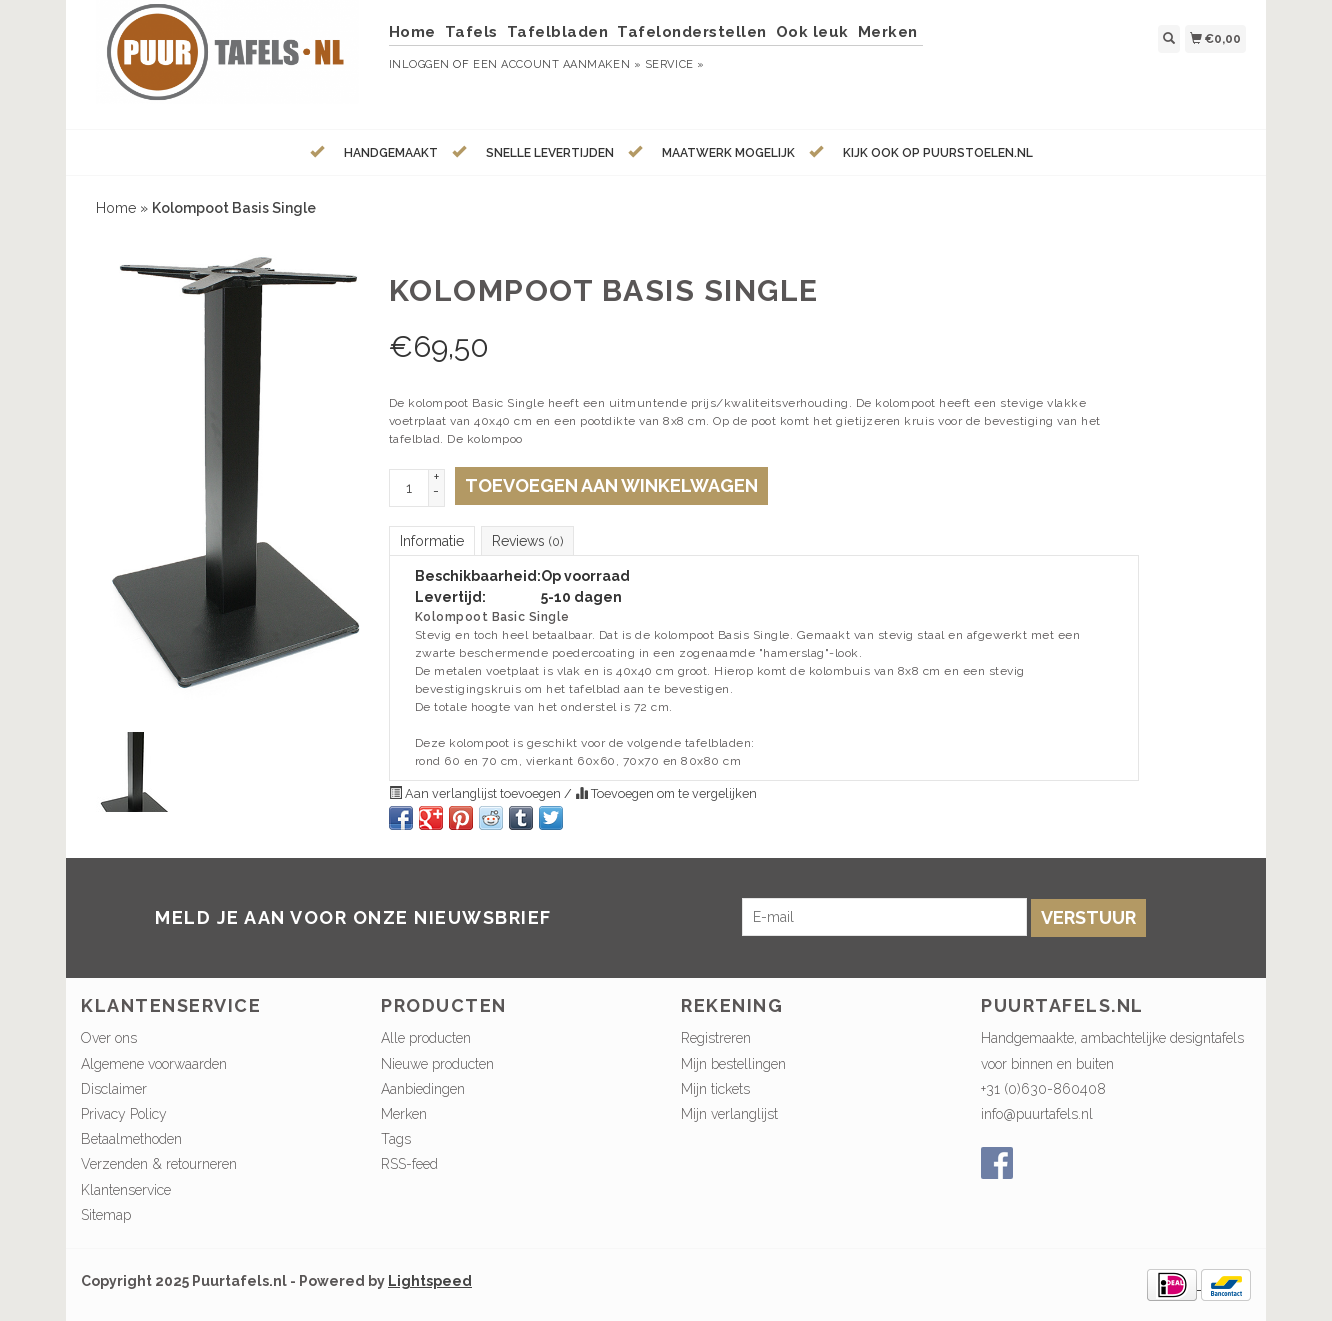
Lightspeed (430, 1281)
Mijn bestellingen (733, 1064)
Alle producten (426, 1038)
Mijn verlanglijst (729, 1114)
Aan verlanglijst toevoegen (476, 793)
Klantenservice (126, 1190)
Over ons (109, 1038)
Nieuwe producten (437, 1064)
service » (675, 64)
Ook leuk (812, 32)
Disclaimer (114, 1089)
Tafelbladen (558, 32)
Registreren (716, 1038)
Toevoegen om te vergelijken (666, 793)
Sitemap (106, 1215)
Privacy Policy (124, 1114)
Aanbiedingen (423, 1089)
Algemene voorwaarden (154, 1064)
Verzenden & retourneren (159, 1164)
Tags (396, 1139)
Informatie (432, 541)
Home (412, 32)
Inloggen (419, 64)
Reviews (527, 541)
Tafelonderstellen (692, 32)
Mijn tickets (715, 1089)
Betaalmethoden (131, 1139)
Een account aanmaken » (557, 64)
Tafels (471, 32)
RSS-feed (409, 1164)
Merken (888, 32)
